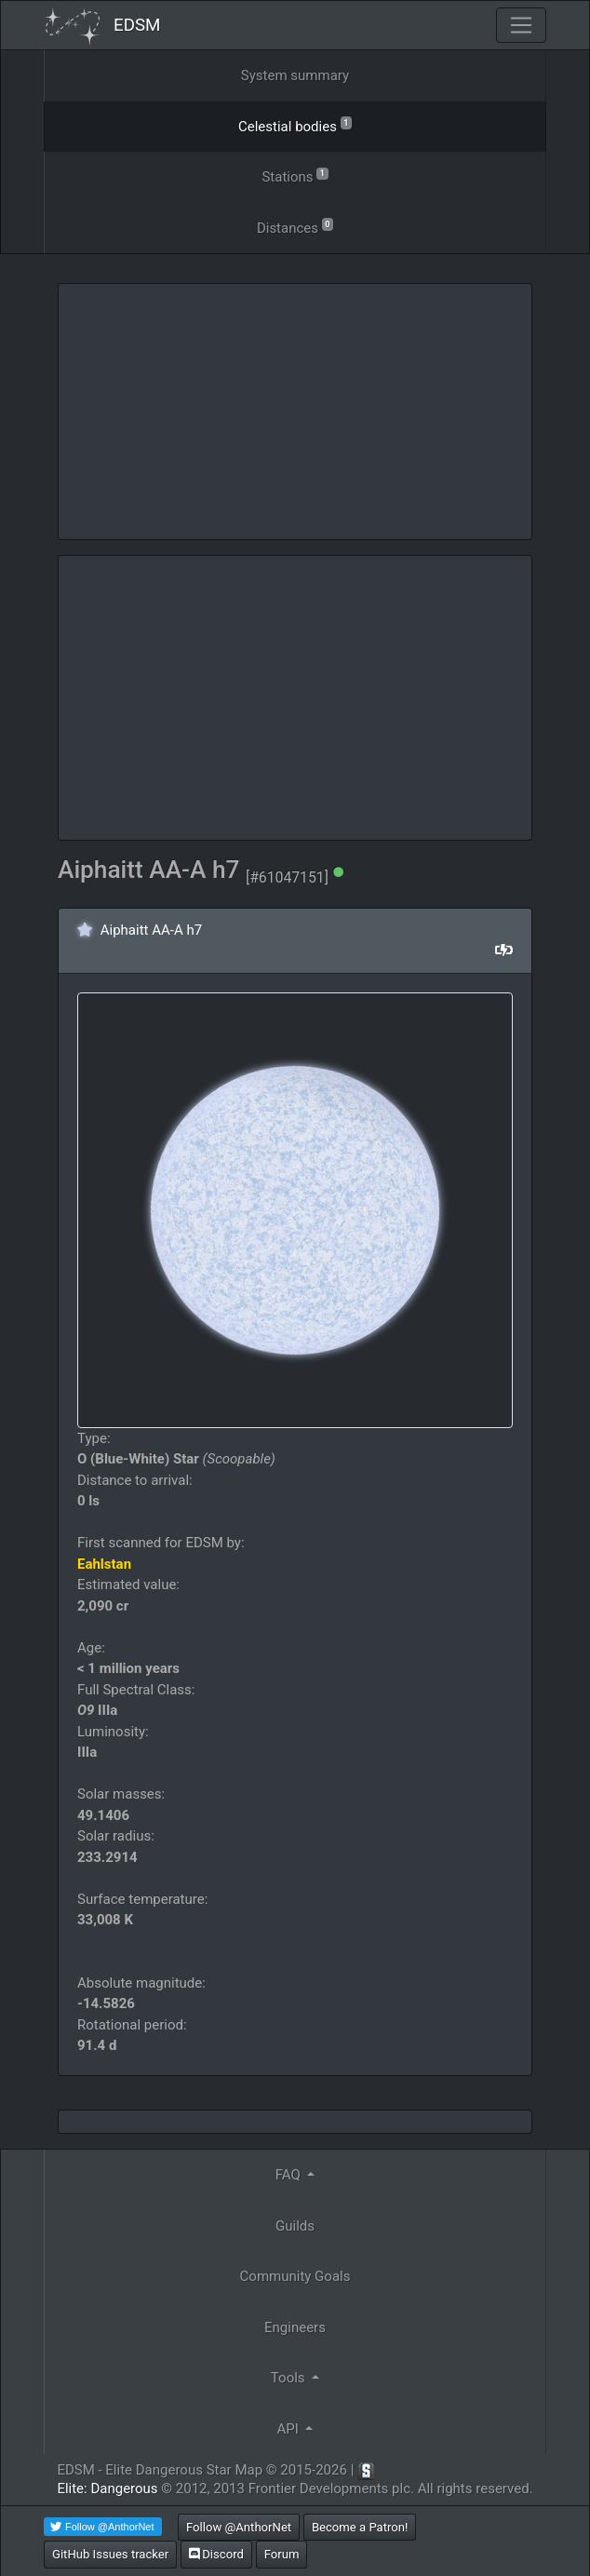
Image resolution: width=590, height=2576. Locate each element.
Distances (295, 226)
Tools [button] (289, 2377)
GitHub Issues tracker (110, 2554)
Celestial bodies (295, 125)
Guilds (295, 2226)
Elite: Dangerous (107, 2488)
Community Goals (295, 2276)
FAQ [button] (289, 2174)
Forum (282, 2554)
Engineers (295, 2327)
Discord (216, 2554)
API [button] (289, 2429)
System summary (295, 75)
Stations (294, 175)
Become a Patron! (360, 2527)
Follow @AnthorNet (238, 2527)
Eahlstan (104, 1564)
